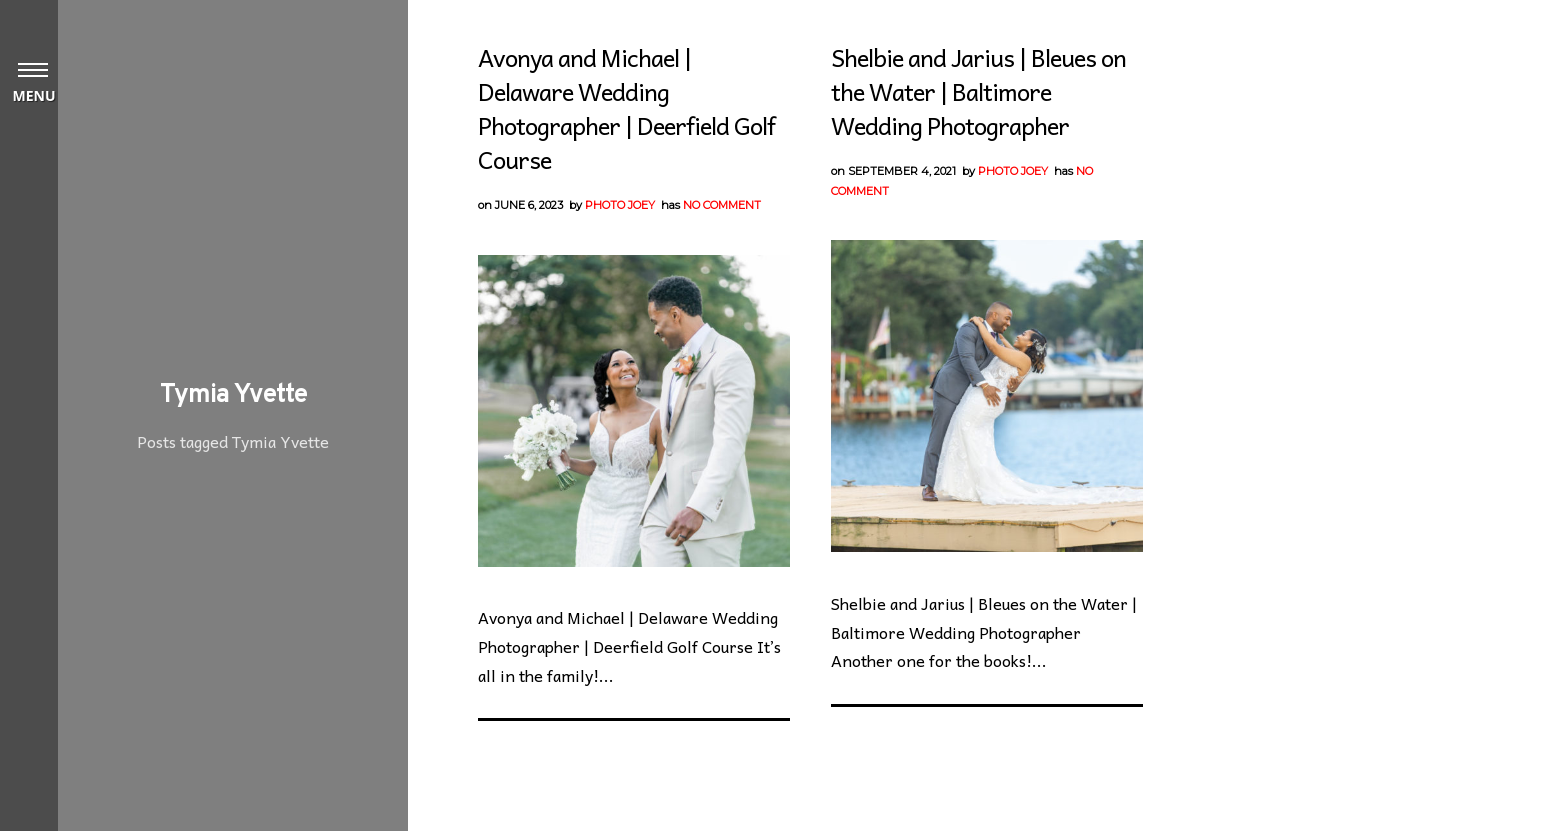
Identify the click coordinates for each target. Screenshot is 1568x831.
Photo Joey (620, 205)
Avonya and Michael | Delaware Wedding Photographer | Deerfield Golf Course (626, 108)
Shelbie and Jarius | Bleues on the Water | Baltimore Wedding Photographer (978, 91)
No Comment (722, 205)
